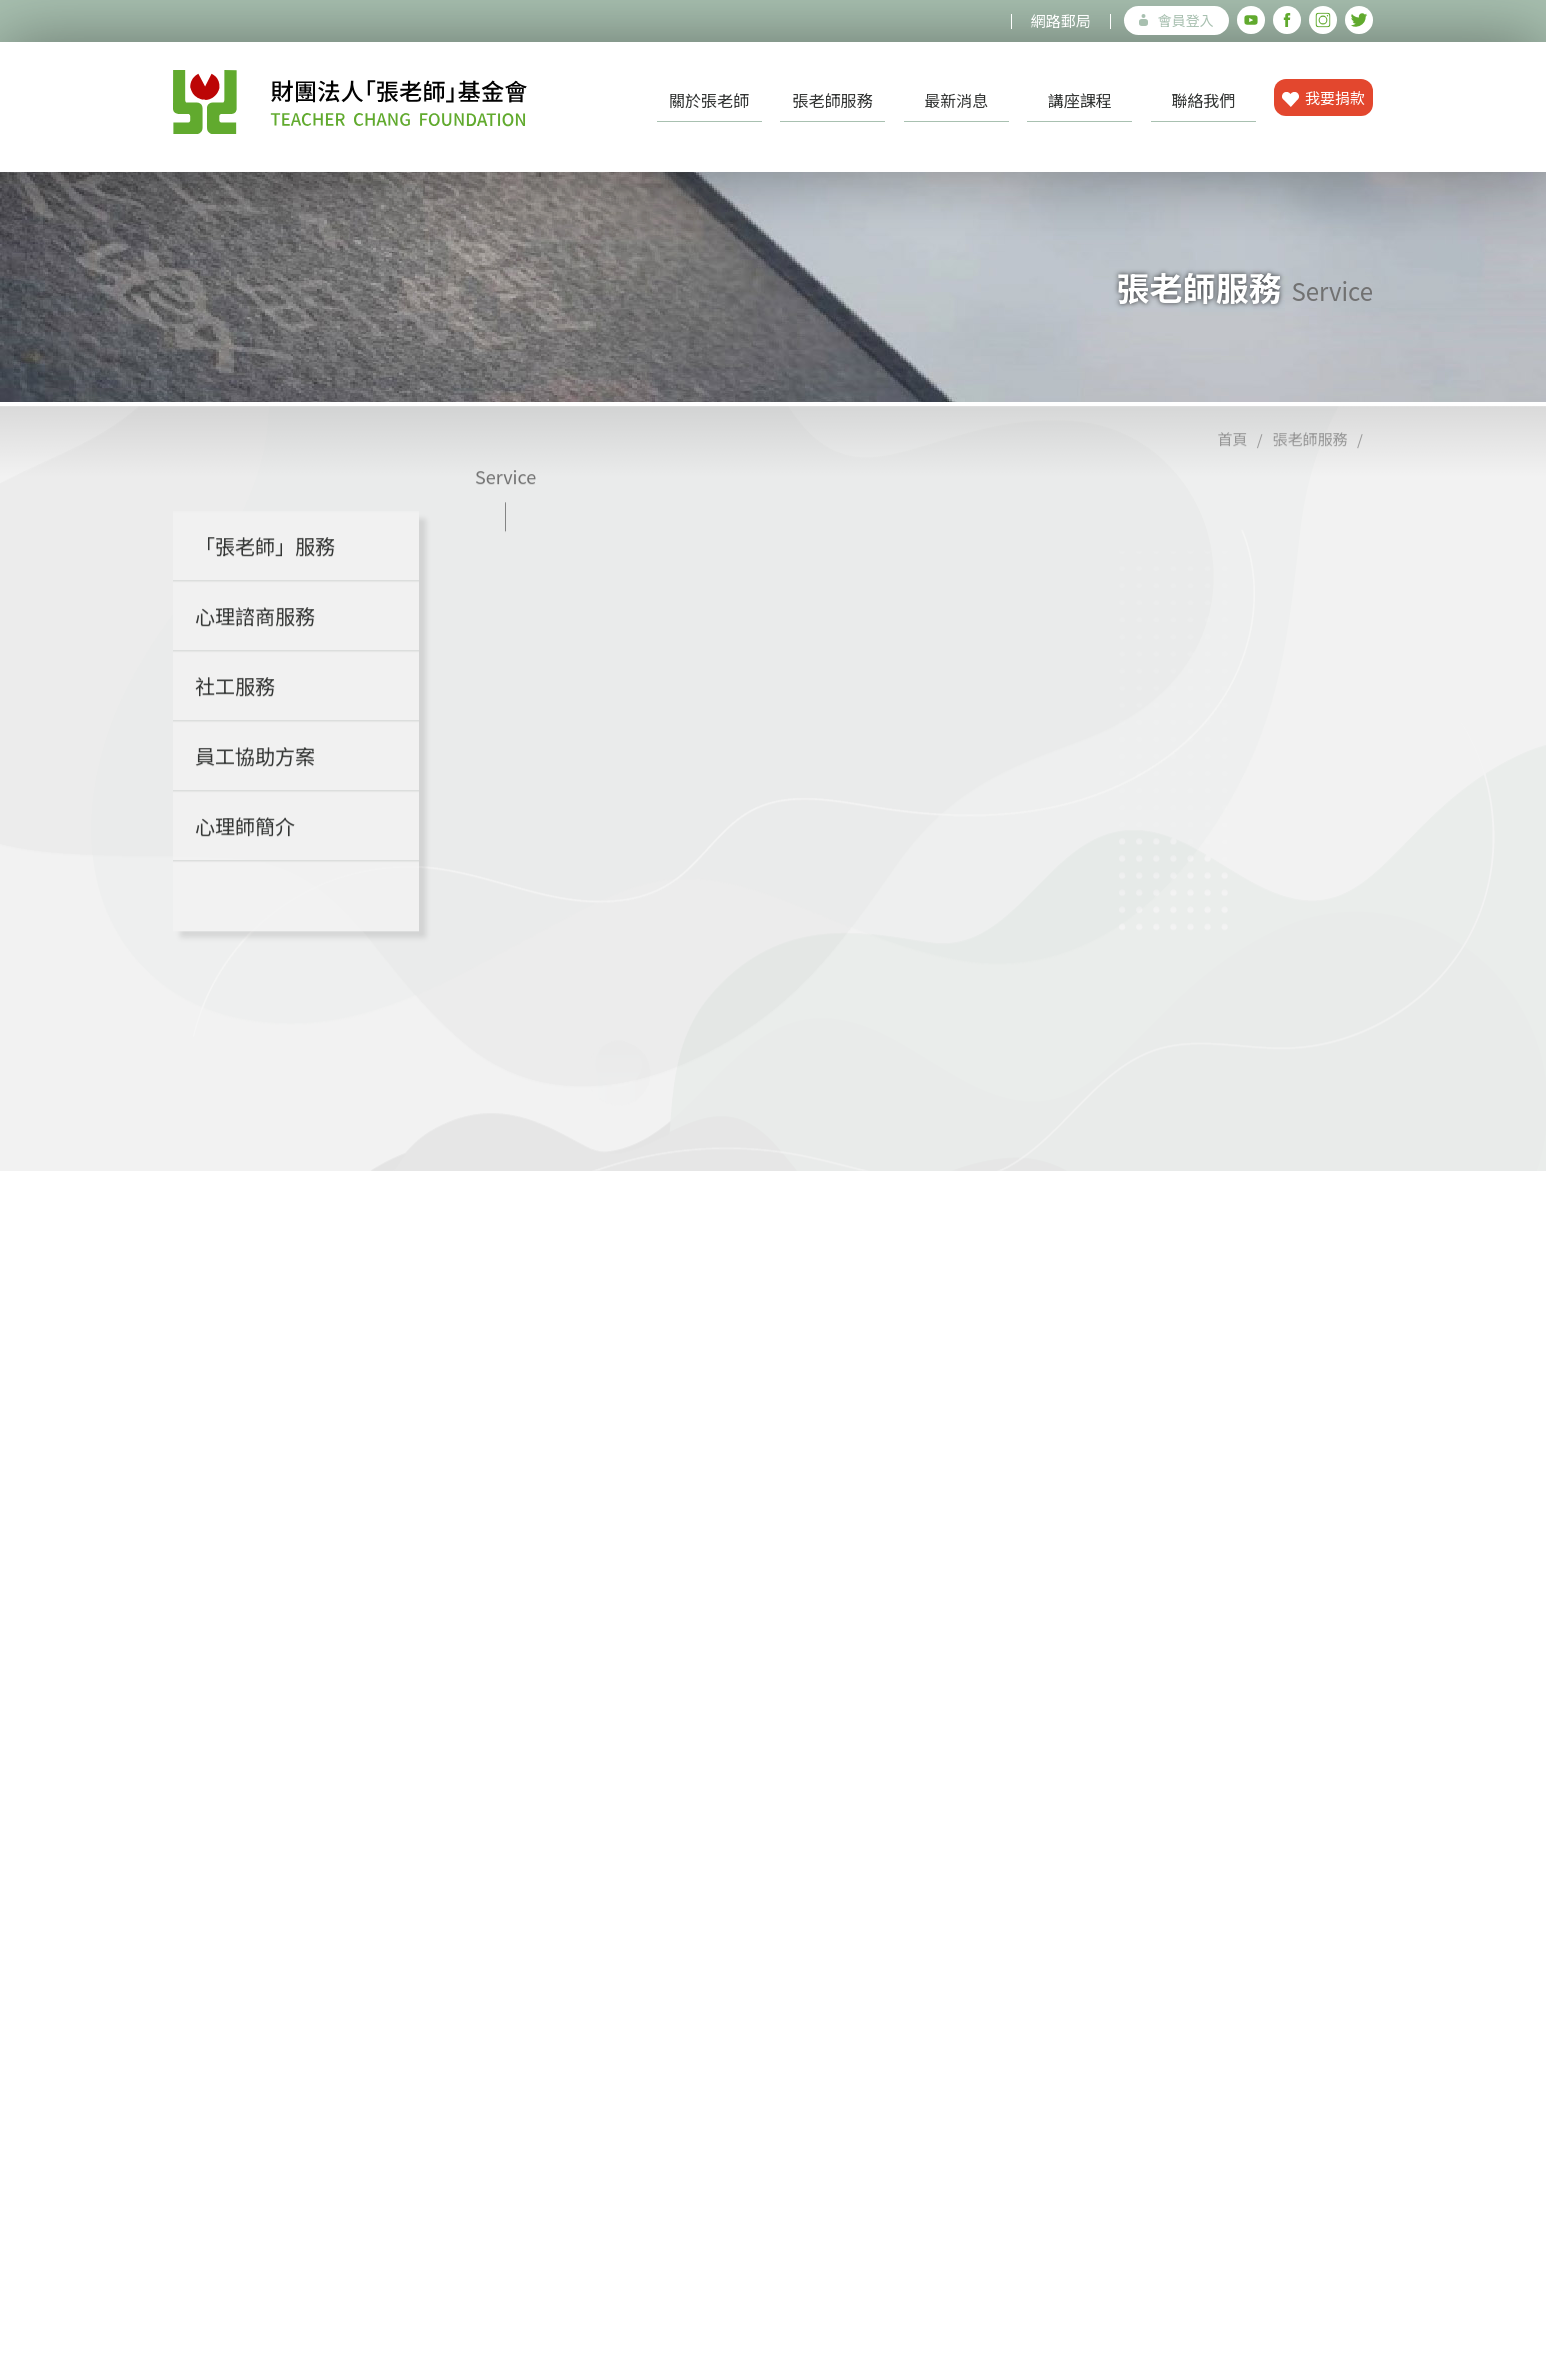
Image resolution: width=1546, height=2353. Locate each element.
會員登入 (1176, 20)
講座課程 (1080, 100)
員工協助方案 (255, 781)
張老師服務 (833, 100)
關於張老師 (709, 100)
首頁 (1232, 464)
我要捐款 (1323, 97)
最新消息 (956, 100)
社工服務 (235, 711)
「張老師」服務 (265, 571)
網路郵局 (1061, 20)
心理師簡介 (245, 851)
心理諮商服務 (255, 641)
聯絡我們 (1203, 100)
